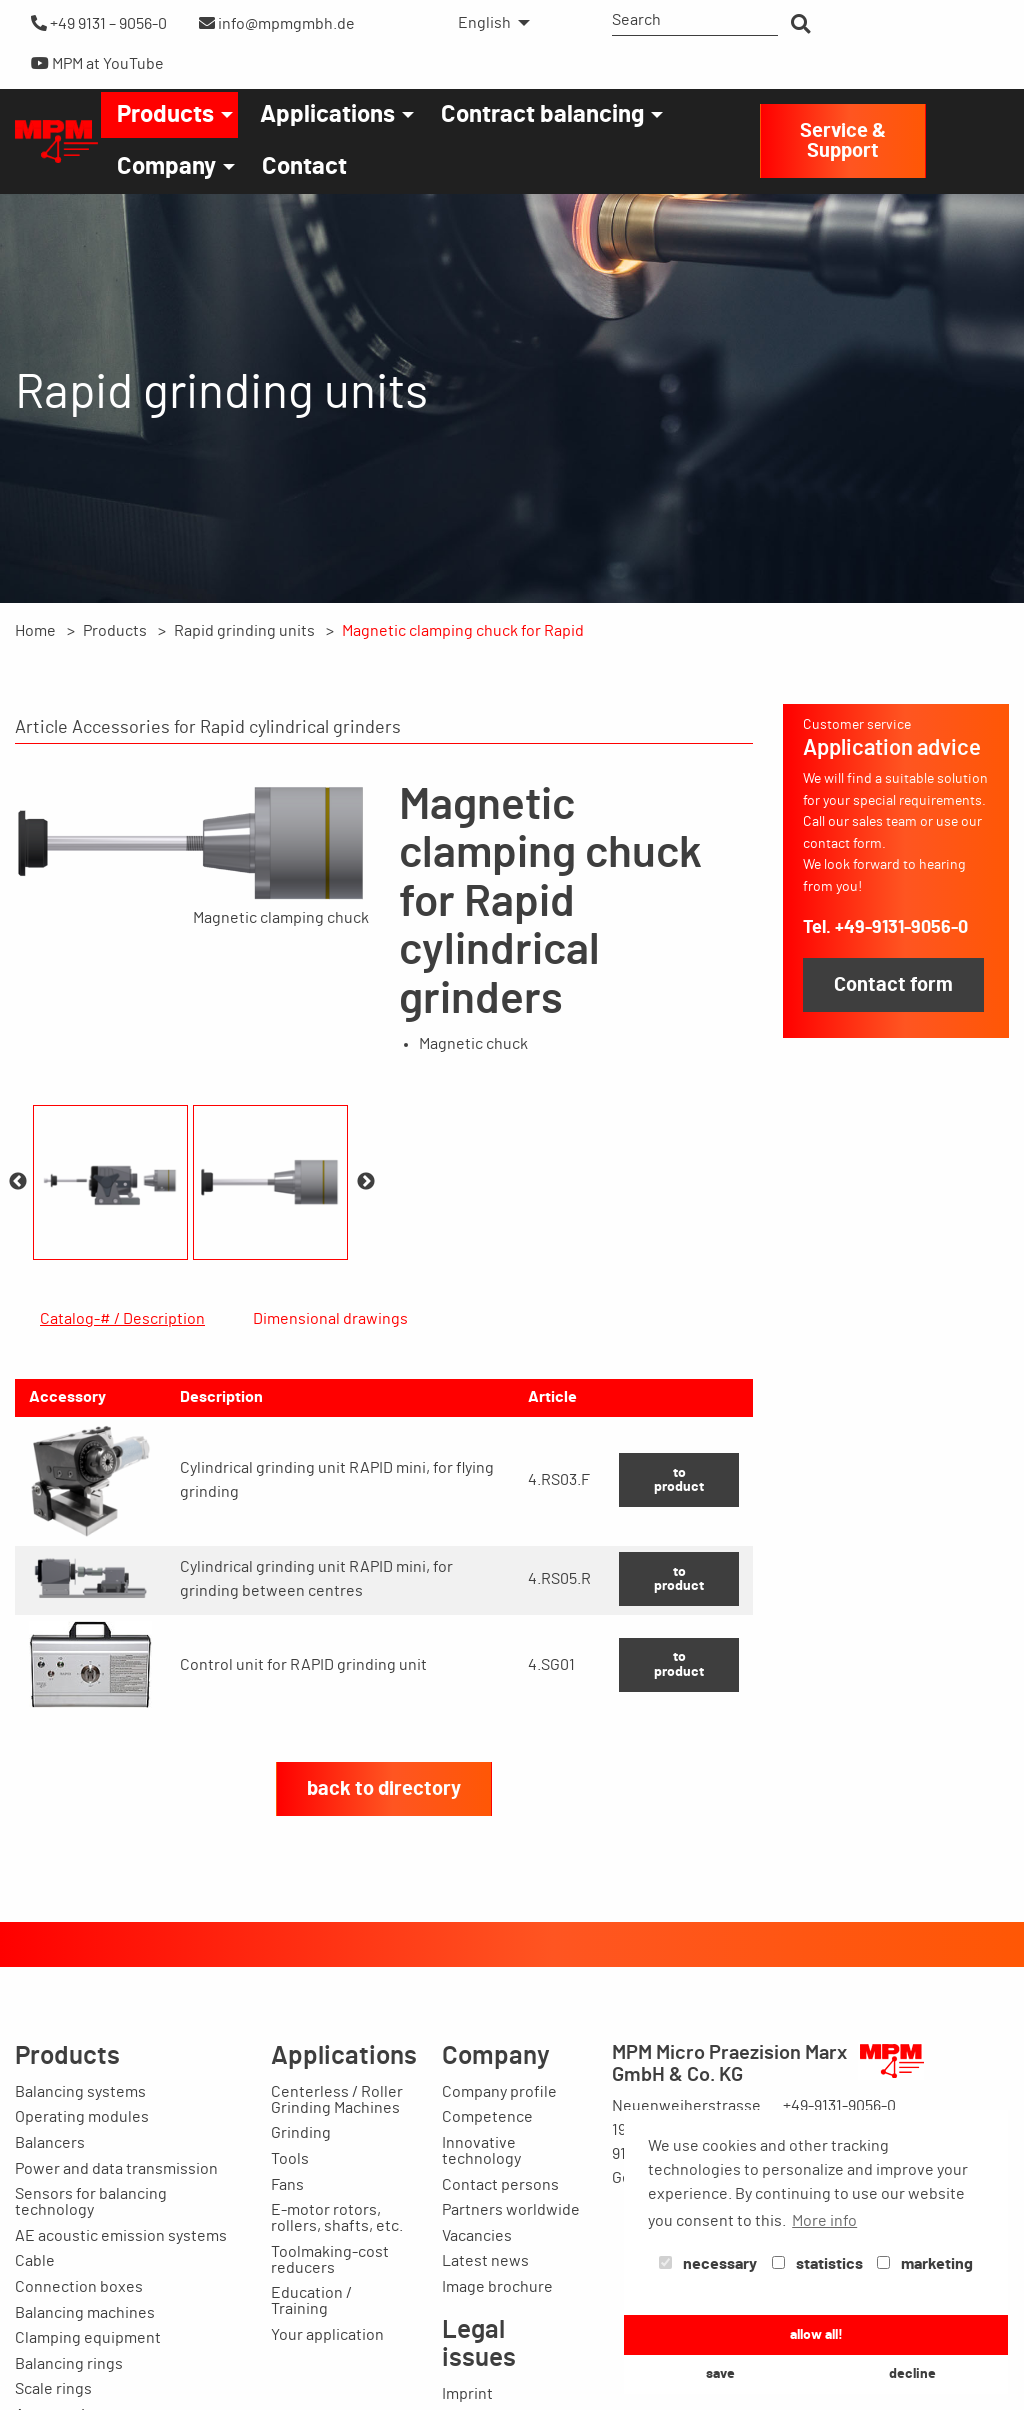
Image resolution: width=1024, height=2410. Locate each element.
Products (165, 115)
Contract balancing (542, 115)
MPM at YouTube (97, 63)
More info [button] (824, 2221)
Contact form (893, 985)
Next (366, 1182)
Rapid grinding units (244, 631)
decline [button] (912, 2373)
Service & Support (843, 141)
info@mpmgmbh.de (277, 23)
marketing (925, 2264)
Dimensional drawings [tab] (330, 1319)
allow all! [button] (816, 2334)
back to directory (384, 1925)
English (484, 23)
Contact (304, 167)
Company (166, 167)
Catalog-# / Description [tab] (122, 1319)
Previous (18, 1182)
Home (35, 631)
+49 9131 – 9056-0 (99, 23)
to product (679, 1615)
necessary (708, 2264)
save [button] (720, 2373)
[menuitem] (488, 23)
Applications (327, 115)
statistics (817, 2264)
